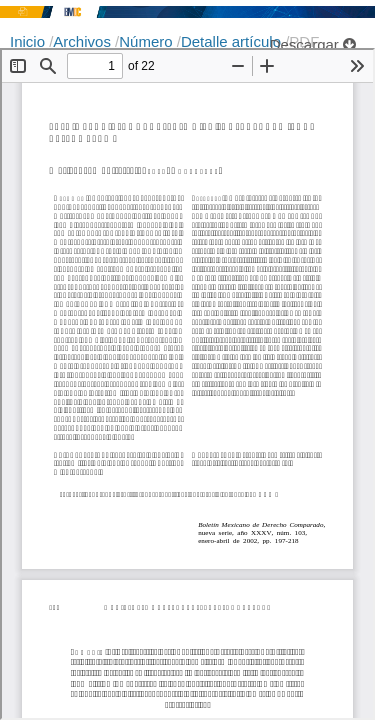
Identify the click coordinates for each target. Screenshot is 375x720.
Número (148, 41)
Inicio (29, 41)
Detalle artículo (233, 41)
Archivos (84, 41)
